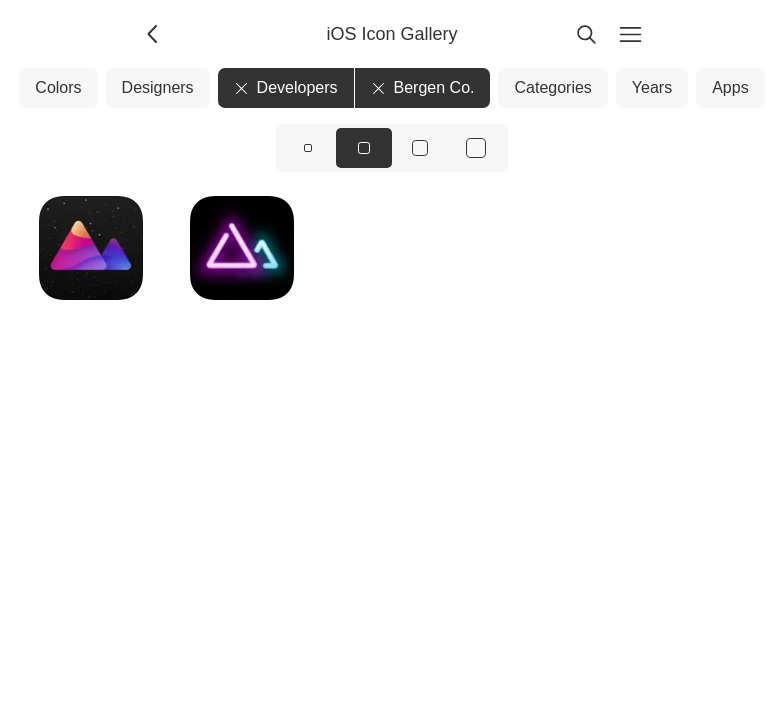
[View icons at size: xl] (476, 148)
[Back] (154, 34)
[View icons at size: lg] (420, 148)
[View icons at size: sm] (308, 148)
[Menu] (630, 34)
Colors (58, 87)
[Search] (586, 34)
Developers (286, 87)
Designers (158, 87)
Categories (552, 87)
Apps (730, 87)
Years (652, 87)
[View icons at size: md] (364, 148)
